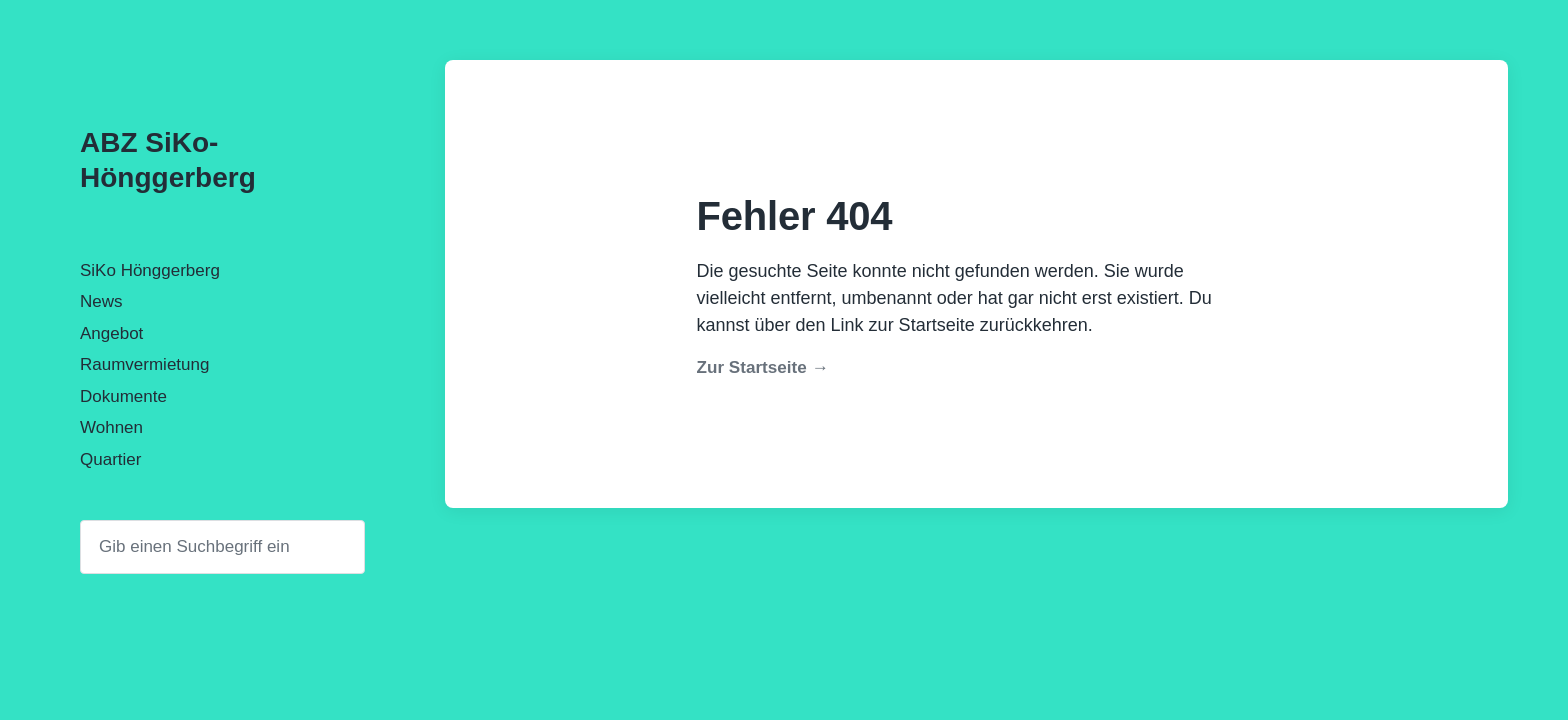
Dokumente (123, 396)
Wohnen (111, 427)
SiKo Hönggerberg (150, 270)
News (101, 301)
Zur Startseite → (763, 367)
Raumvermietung (144, 364)
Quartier (110, 459)
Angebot (111, 333)
